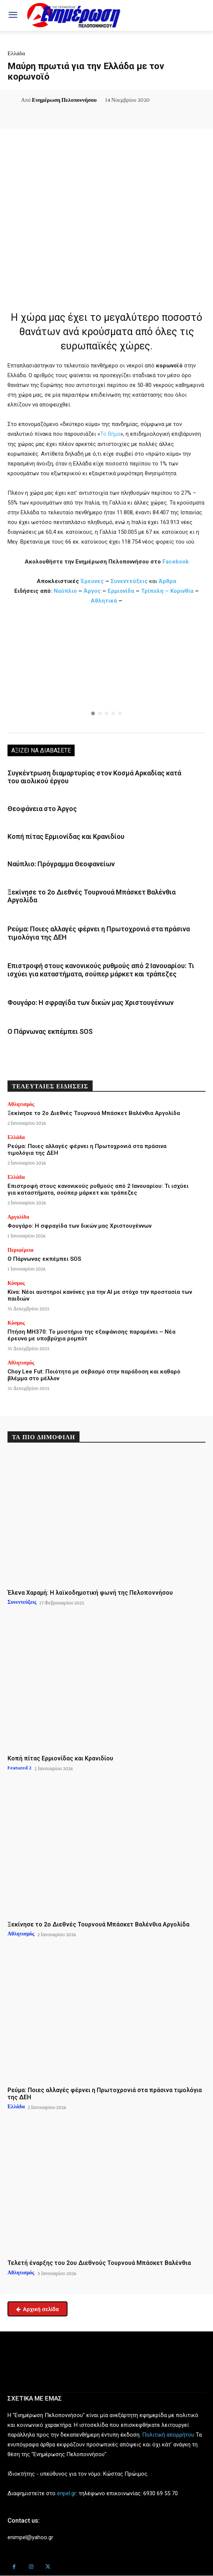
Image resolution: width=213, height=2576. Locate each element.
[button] (107, 671)
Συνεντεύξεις (129, 581)
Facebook (175, 561)
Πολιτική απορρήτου (168, 2434)
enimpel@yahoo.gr (30, 2537)
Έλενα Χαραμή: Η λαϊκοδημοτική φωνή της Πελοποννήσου (90, 1592)
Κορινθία (182, 591)
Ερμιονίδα (122, 591)
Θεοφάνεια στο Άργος (42, 809)
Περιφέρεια (20, 1249)
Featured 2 (20, 1767)
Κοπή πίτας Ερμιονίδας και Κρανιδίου (66, 836)
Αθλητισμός (21, 1104)
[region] (107, 671)
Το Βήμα (110, 434)
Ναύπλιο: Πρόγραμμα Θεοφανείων (61, 864)
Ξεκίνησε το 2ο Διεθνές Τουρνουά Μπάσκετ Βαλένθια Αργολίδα (94, 1113)
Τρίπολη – (155, 591)
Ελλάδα (16, 53)
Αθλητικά (104, 600)
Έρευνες (93, 581)
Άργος (93, 591)
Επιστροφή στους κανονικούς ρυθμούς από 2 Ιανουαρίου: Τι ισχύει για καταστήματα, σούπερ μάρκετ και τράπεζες (101, 970)
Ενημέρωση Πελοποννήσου (64, 100)
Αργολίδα (18, 1216)
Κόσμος (16, 1283)
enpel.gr (66, 2493)
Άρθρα (167, 581)
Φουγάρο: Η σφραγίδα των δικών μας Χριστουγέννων (91, 1002)
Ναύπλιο (66, 591)
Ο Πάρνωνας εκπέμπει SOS (50, 1031)
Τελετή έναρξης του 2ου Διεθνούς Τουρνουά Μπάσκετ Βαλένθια (99, 2262)
